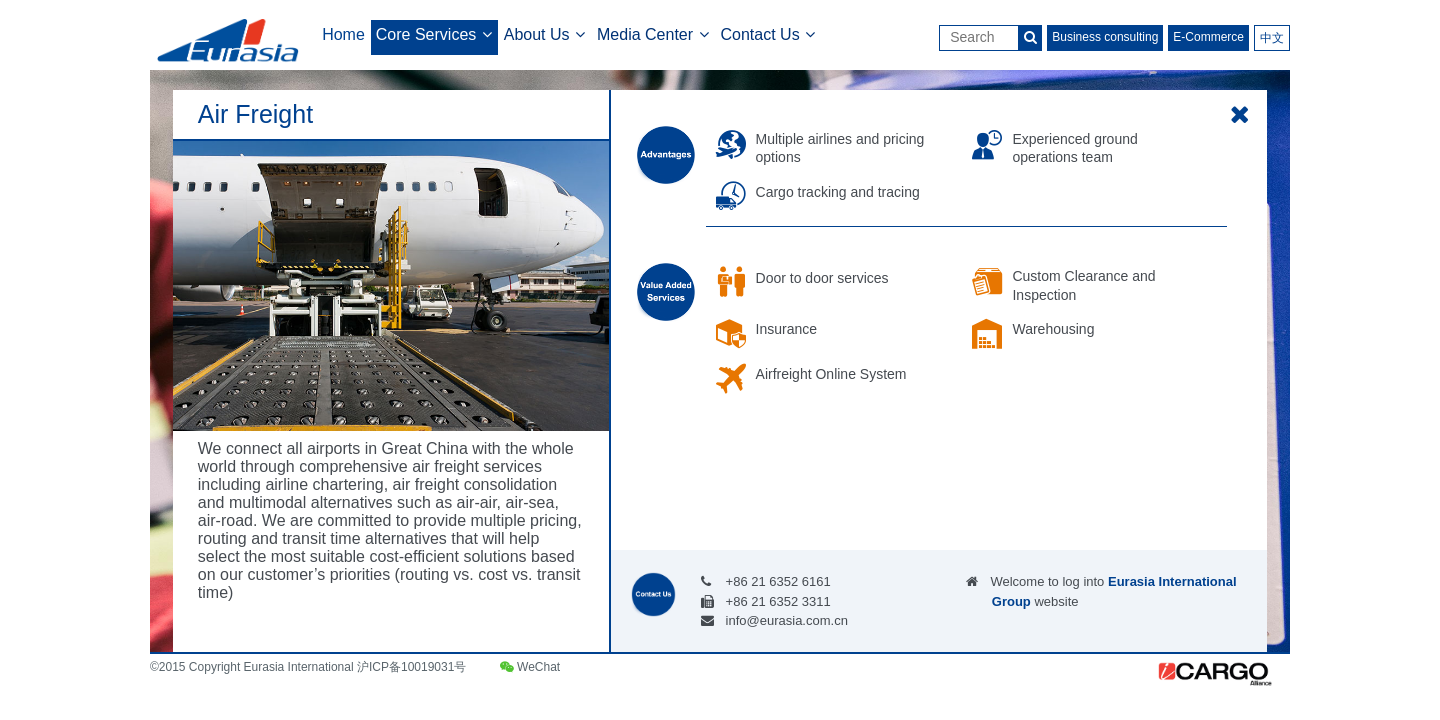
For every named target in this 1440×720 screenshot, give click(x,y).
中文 (1272, 38)
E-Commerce (1208, 37)
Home (343, 34)
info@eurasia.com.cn (787, 620)
